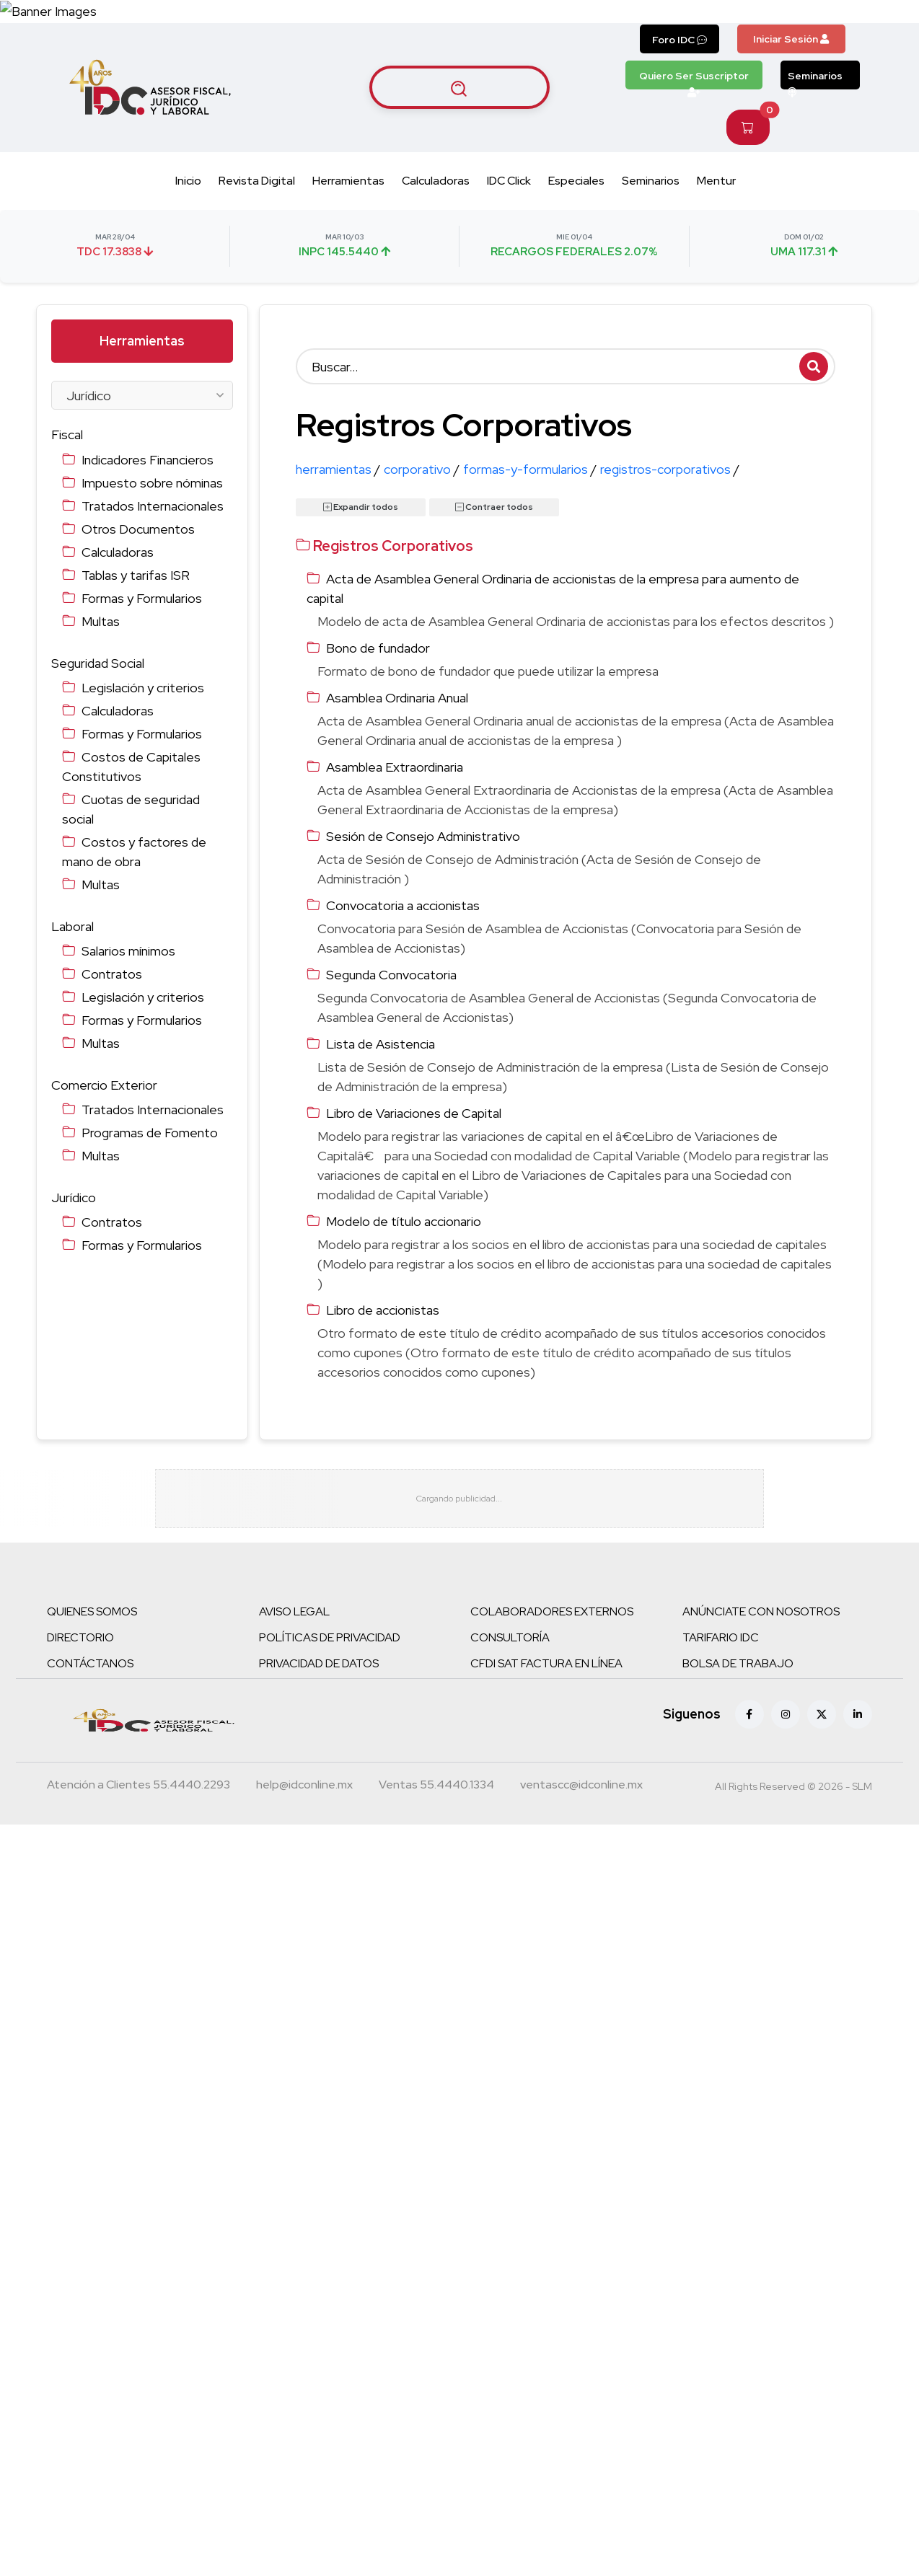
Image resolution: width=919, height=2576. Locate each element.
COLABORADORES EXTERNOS (551, 1617)
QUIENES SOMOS (92, 1617)
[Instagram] (785, 1720)
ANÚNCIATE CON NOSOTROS (761, 1617)
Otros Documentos (138, 529)
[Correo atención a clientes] (304, 1792)
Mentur (716, 180)
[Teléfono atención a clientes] (138, 1792)
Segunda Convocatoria (391, 974)
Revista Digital (257, 180)
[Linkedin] (857, 1720)
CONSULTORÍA (510, 1643)
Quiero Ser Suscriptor (694, 79)
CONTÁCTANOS (90, 1669)
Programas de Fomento (150, 1132)
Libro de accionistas (382, 1310)
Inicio (188, 180)
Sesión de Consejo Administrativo (423, 836)
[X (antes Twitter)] (821, 1720)
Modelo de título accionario (403, 1221)
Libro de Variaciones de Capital (413, 1113)
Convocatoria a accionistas (403, 905)
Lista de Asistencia (380, 1044)
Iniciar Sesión (791, 38)
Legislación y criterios (143, 687)
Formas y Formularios (142, 598)
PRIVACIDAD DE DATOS (319, 1669)
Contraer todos (494, 507)
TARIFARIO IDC (720, 1643)
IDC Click (509, 180)
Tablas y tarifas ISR (136, 575)
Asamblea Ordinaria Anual (397, 697)
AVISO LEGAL (294, 1617)
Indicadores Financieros (148, 459)
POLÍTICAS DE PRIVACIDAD (329, 1643)
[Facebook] (749, 1720)
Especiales (576, 180)
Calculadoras (436, 180)
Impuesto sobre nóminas (152, 483)
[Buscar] (566, 366)
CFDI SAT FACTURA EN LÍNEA (546, 1669)
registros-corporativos (669, 469)
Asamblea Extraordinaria (394, 767)
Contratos (112, 974)
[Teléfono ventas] (436, 1792)
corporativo (422, 469)
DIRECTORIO (80, 1643)
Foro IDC (679, 39)
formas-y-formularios (530, 469)
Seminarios (815, 79)
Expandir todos (360, 507)
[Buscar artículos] (459, 87)
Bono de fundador (378, 648)
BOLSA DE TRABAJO (737, 1669)
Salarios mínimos (128, 951)
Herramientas (348, 180)
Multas (101, 621)
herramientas (338, 469)
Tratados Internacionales (153, 506)
